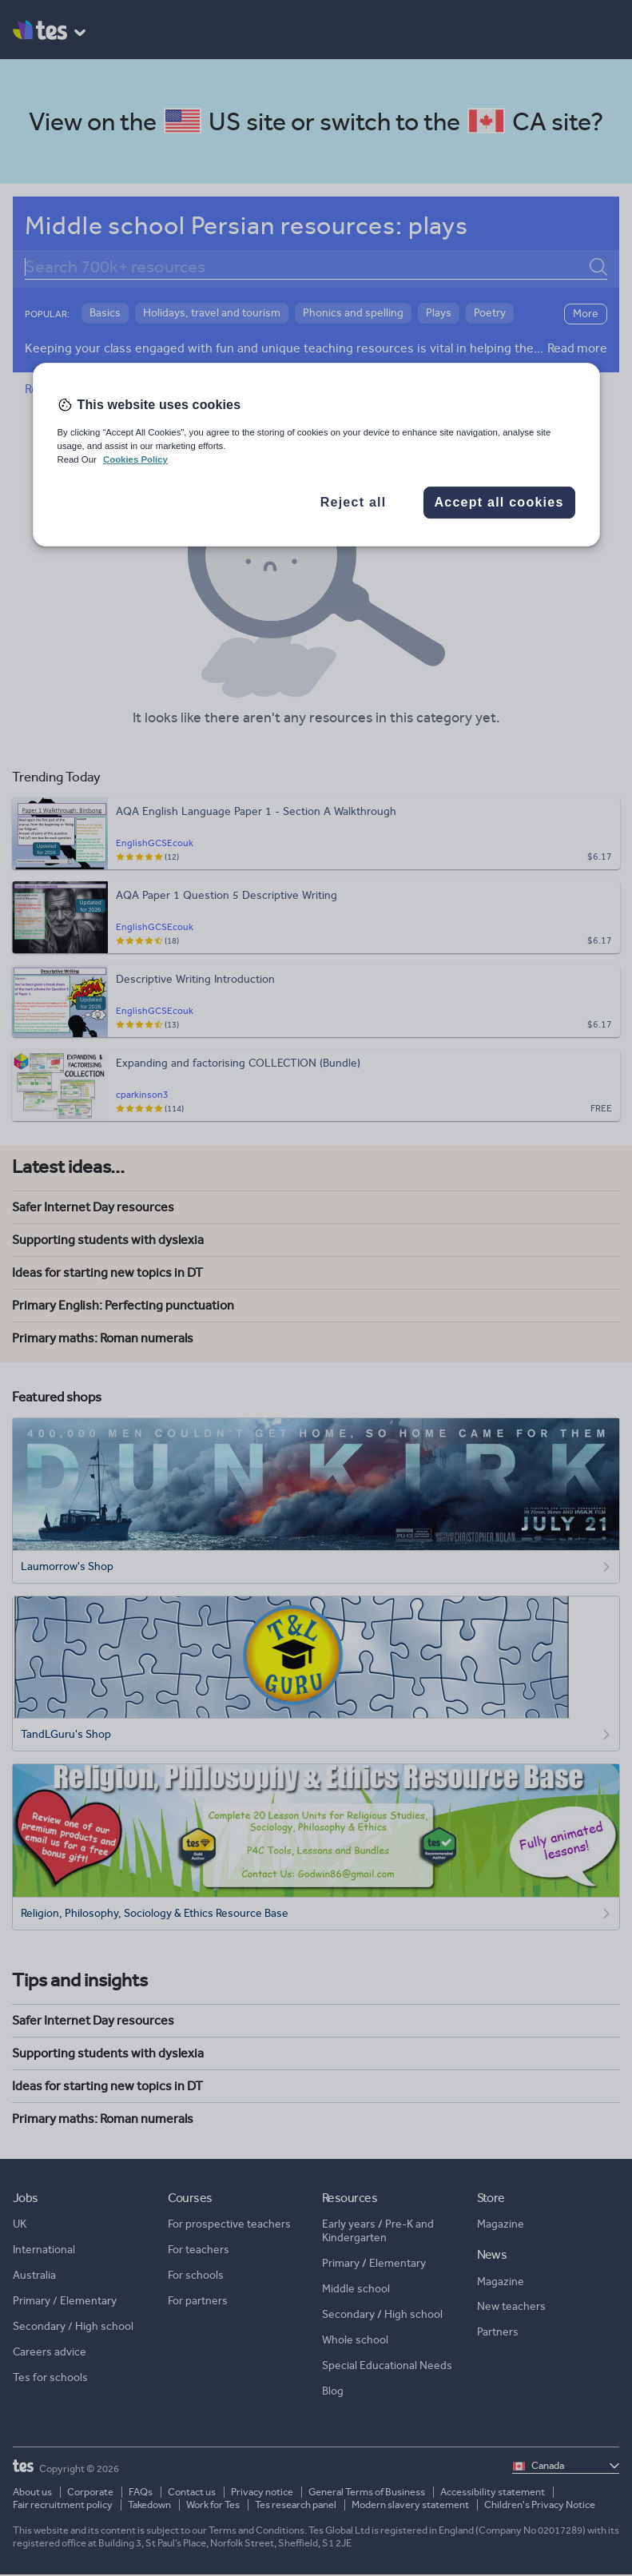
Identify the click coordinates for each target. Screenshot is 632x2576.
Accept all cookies (498, 502)
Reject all (353, 502)
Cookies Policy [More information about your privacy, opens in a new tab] (135, 459)
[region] (316, 455)
